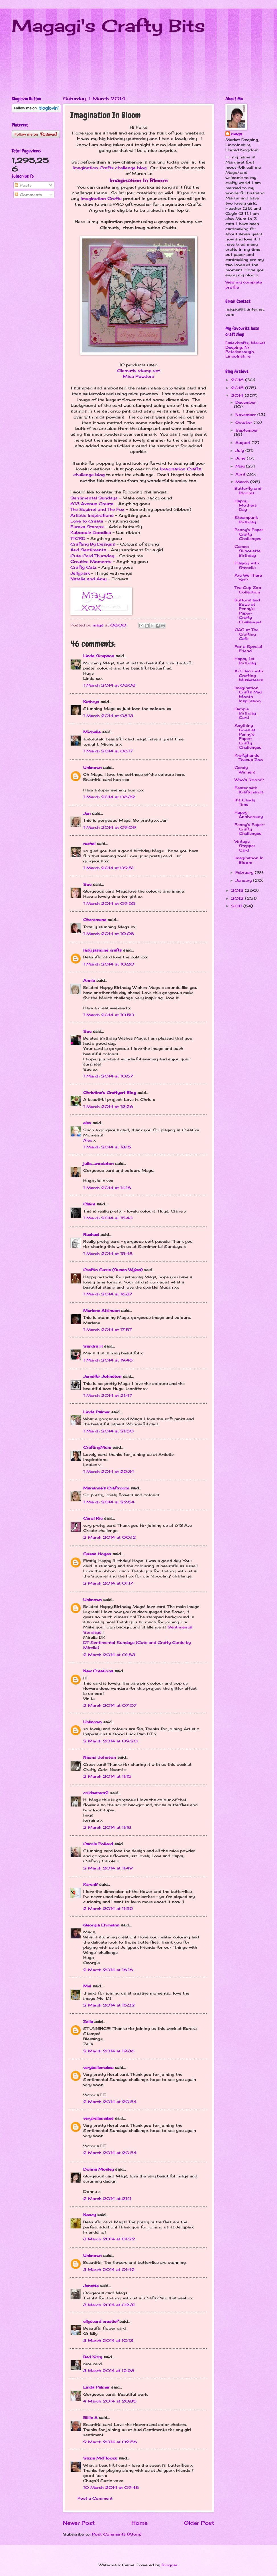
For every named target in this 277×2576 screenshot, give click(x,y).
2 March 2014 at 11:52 (108, 1908)
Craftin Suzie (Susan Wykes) (112, 1269)
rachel (89, 843)
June (241, 458)
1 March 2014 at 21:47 (107, 1395)
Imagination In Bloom (249, 860)
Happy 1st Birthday (245, 660)
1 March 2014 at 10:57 (108, 1076)
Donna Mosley (98, 2169)
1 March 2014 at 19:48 (108, 1360)
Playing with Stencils (247, 565)
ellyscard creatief (100, 2321)
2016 (238, 379)
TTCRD (77, 538)
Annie (89, 980)
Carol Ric (93, 1518)
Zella (88, 2021)
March (242, 481)
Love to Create (86, 521)
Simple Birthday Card (245, 713)
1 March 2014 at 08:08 (109, 685)
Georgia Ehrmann (101, 1925)
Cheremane (94, 919)
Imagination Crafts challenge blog (109, 168)
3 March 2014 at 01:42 (109, 2269)
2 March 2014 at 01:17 (108, 1583)
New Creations (98, 1671)
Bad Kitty (92, 2357)
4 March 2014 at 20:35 (110, 2401)
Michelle (92, 732)
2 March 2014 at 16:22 (109, 2005)
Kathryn (91, 701)
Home (139, 2523)
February (245, 872)
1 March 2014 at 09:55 (109, 903)
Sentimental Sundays (94, 498)
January (244, 880)
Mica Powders (138, 376)
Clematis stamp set (138, 370)
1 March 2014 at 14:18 (107, 1187)
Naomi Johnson (100, 1757)
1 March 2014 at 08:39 (109, 797)
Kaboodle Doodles (90, 532)
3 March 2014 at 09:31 (109, 2305)
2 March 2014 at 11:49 (108, 1868)
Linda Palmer (96, 1412)
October (244, 422)
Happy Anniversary (249, 814)
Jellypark (80, 573)
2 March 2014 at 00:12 (109, 1537)
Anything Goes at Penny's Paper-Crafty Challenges (248, 736)
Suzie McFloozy (100, 2458)
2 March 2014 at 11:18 (107, 1827)
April (241, 474)
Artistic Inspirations (92, 515)
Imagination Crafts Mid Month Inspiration (248, 694)
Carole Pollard (98, 1844)
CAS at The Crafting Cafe (246, 634)
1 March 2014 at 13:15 (107, 1147)
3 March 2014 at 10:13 (108, 2340)
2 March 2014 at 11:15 (107, 1776)
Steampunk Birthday (246, 519)
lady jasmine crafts (102, 950)
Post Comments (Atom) (116, 2534)
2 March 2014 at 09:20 (110, 1741)
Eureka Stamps (87, 526)
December (245, 402)
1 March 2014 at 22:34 (108, 1471)
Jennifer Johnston (102, 1376)
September (246, 430)
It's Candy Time (245, 802)
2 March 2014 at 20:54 (110, 2101)
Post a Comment (95, 2498)
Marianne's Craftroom (106, 1488)
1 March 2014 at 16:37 (107, 1294)
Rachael (92, 1234)
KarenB (90, 1884)
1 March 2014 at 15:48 (108, 1253)
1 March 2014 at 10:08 (108, 933)
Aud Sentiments (88, 550)
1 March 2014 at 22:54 (109, 1502)
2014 (238, 395)
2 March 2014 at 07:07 (110, 1705)
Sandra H (93, 1346)
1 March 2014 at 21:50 (108, 1431)
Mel (88, 1986)
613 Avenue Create (91, 503)
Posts (23, 185)
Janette (91, 2285)
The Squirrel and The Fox (97, 509)
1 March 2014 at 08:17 (108, 751)
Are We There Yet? (248, 577)
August (243, 442)
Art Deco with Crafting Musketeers (249, 675)
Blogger (170, 2565)
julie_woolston (98, 1163)
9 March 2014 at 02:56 (110, 2442)
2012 (238, 898)
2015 (238, 387)
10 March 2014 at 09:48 (111, 2487)
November (246, 414)
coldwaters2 (96, 1793)
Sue (87, 884)
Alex (87, 1140)
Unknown (92, 767)
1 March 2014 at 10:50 (108, 1015)
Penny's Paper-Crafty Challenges (250, 534)
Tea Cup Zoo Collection (248, 589)
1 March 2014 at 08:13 (108, 715)
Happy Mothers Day (246, 505)
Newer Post (79, 2523)
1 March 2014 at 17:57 (107, 1329)
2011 (237, 906)
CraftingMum (97, 1447)
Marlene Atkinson (101, 1310)
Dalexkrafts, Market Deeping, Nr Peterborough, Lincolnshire (245, 349)
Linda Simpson (98, 656)
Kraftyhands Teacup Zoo (249, 757)
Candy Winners (245, 769)
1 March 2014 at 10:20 (108, 964)
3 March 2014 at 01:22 (109, 2239)
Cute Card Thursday (92, 556)
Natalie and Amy (88, 579)
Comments (28, 194)
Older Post (199, 2523)
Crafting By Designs (92, 544)
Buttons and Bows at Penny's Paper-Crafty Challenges (248, 611)
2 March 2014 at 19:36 (109, 2051)
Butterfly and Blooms (248, 490)
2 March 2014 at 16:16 (108, 1969)
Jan (87, 813)
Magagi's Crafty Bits (108, 25)
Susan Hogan (97, 1554)
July (240, 450)
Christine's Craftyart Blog (109, 1092)
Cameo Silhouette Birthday (247, 551)
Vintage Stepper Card (245, 845)
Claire (89, 1204)
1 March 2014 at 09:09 (109, 827)
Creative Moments (90, 561)
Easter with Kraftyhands (249, 789)
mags (236, 134)
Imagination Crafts (101, 198)
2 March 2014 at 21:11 (107, 2198)
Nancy (89, 2214)
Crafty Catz (83, 567)
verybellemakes (98, 2067)
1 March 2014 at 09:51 (108, 868)
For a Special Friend (248, 648)
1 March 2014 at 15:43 (108, 1218)
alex (87, 1122)
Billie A (90, 2417)
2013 (238, 890)
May (240, 466)
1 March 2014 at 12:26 (108, 1106)
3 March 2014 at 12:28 (108, 2370)
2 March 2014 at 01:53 (109, 1654)
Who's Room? (249, 779)
